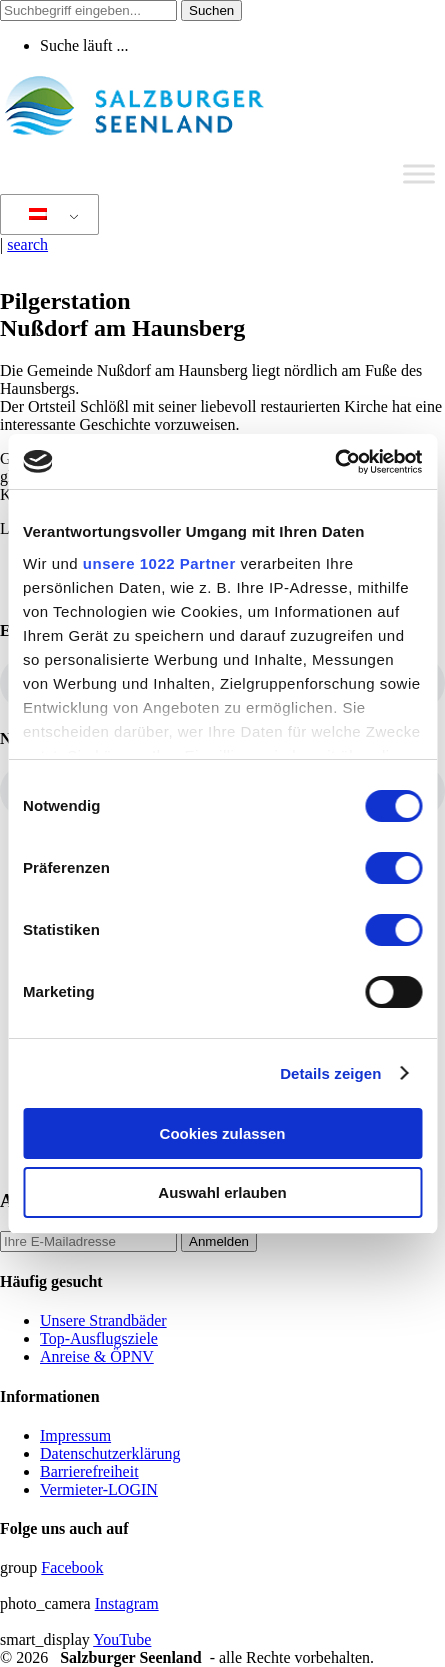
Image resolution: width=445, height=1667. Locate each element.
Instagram (127, 1603)
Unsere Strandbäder (103, 1320)
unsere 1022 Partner (159, 563)
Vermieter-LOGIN (99, 1489)
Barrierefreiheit (89, 1471)
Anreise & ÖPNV (97, 1356)
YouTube (122, 1639)
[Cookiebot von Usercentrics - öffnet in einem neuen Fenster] (334, 462)
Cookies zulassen (223, 1133)
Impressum (75, 1435)
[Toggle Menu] (419, 173)
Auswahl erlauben (222, 1192)
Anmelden (219, 1241)
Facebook (72, 1567)
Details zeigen (330, 1073)
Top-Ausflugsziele (99, 1338)
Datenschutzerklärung (110, 1453)
